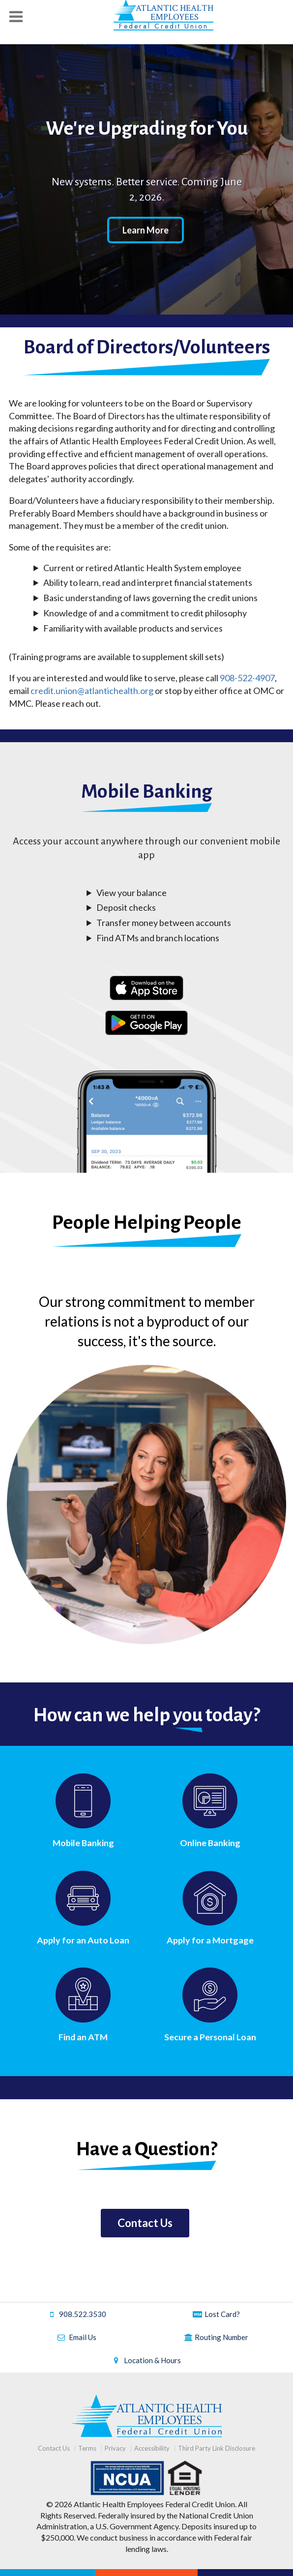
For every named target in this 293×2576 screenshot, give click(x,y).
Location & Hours (146, 2360)
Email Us (76, 2337)
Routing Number (216, 2337)
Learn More (145, 230)
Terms (87, 2448)
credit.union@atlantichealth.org (91, 690)
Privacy (115, 2448)
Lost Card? (216, 2314)
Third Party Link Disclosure (216, 2448)
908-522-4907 (247, 677)
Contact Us (145, 2222)
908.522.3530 (76, 2314)
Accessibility (152, 2448)
